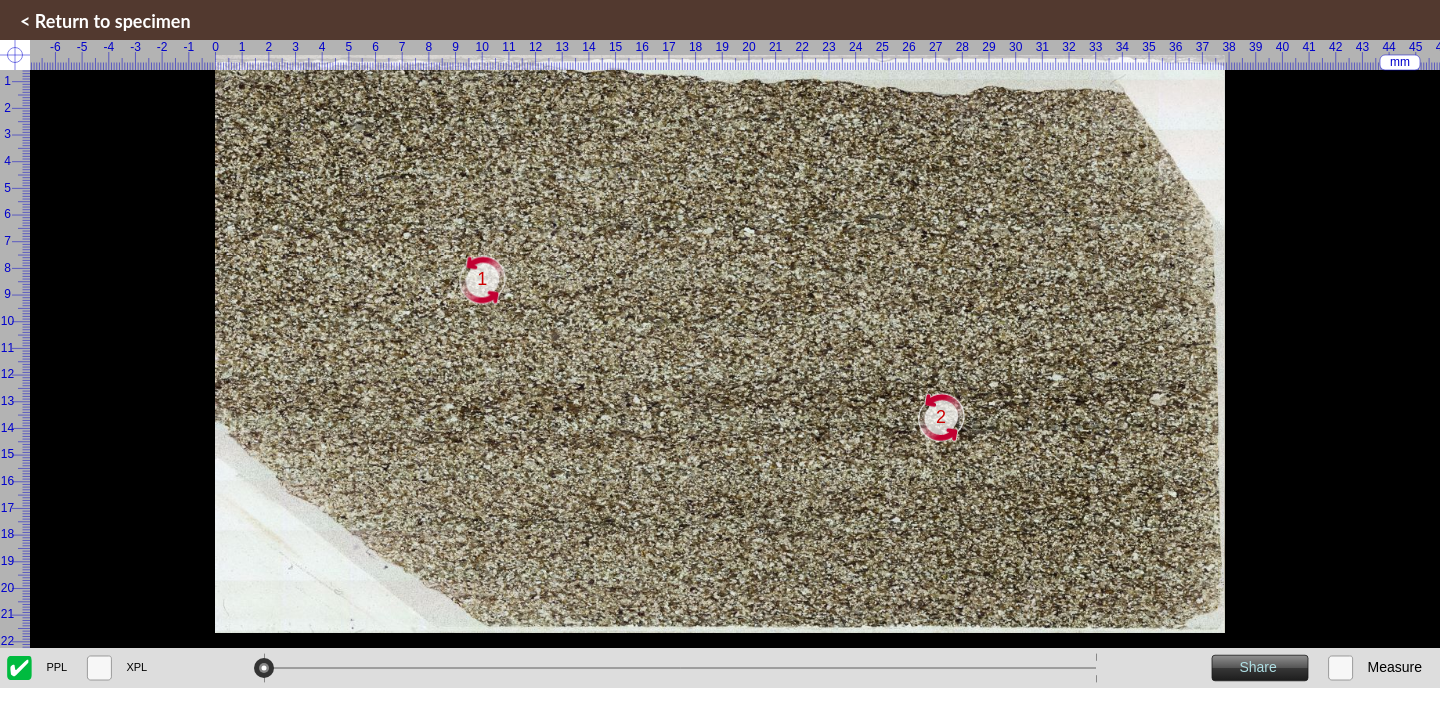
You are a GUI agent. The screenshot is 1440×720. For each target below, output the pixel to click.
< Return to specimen (105, 21)
